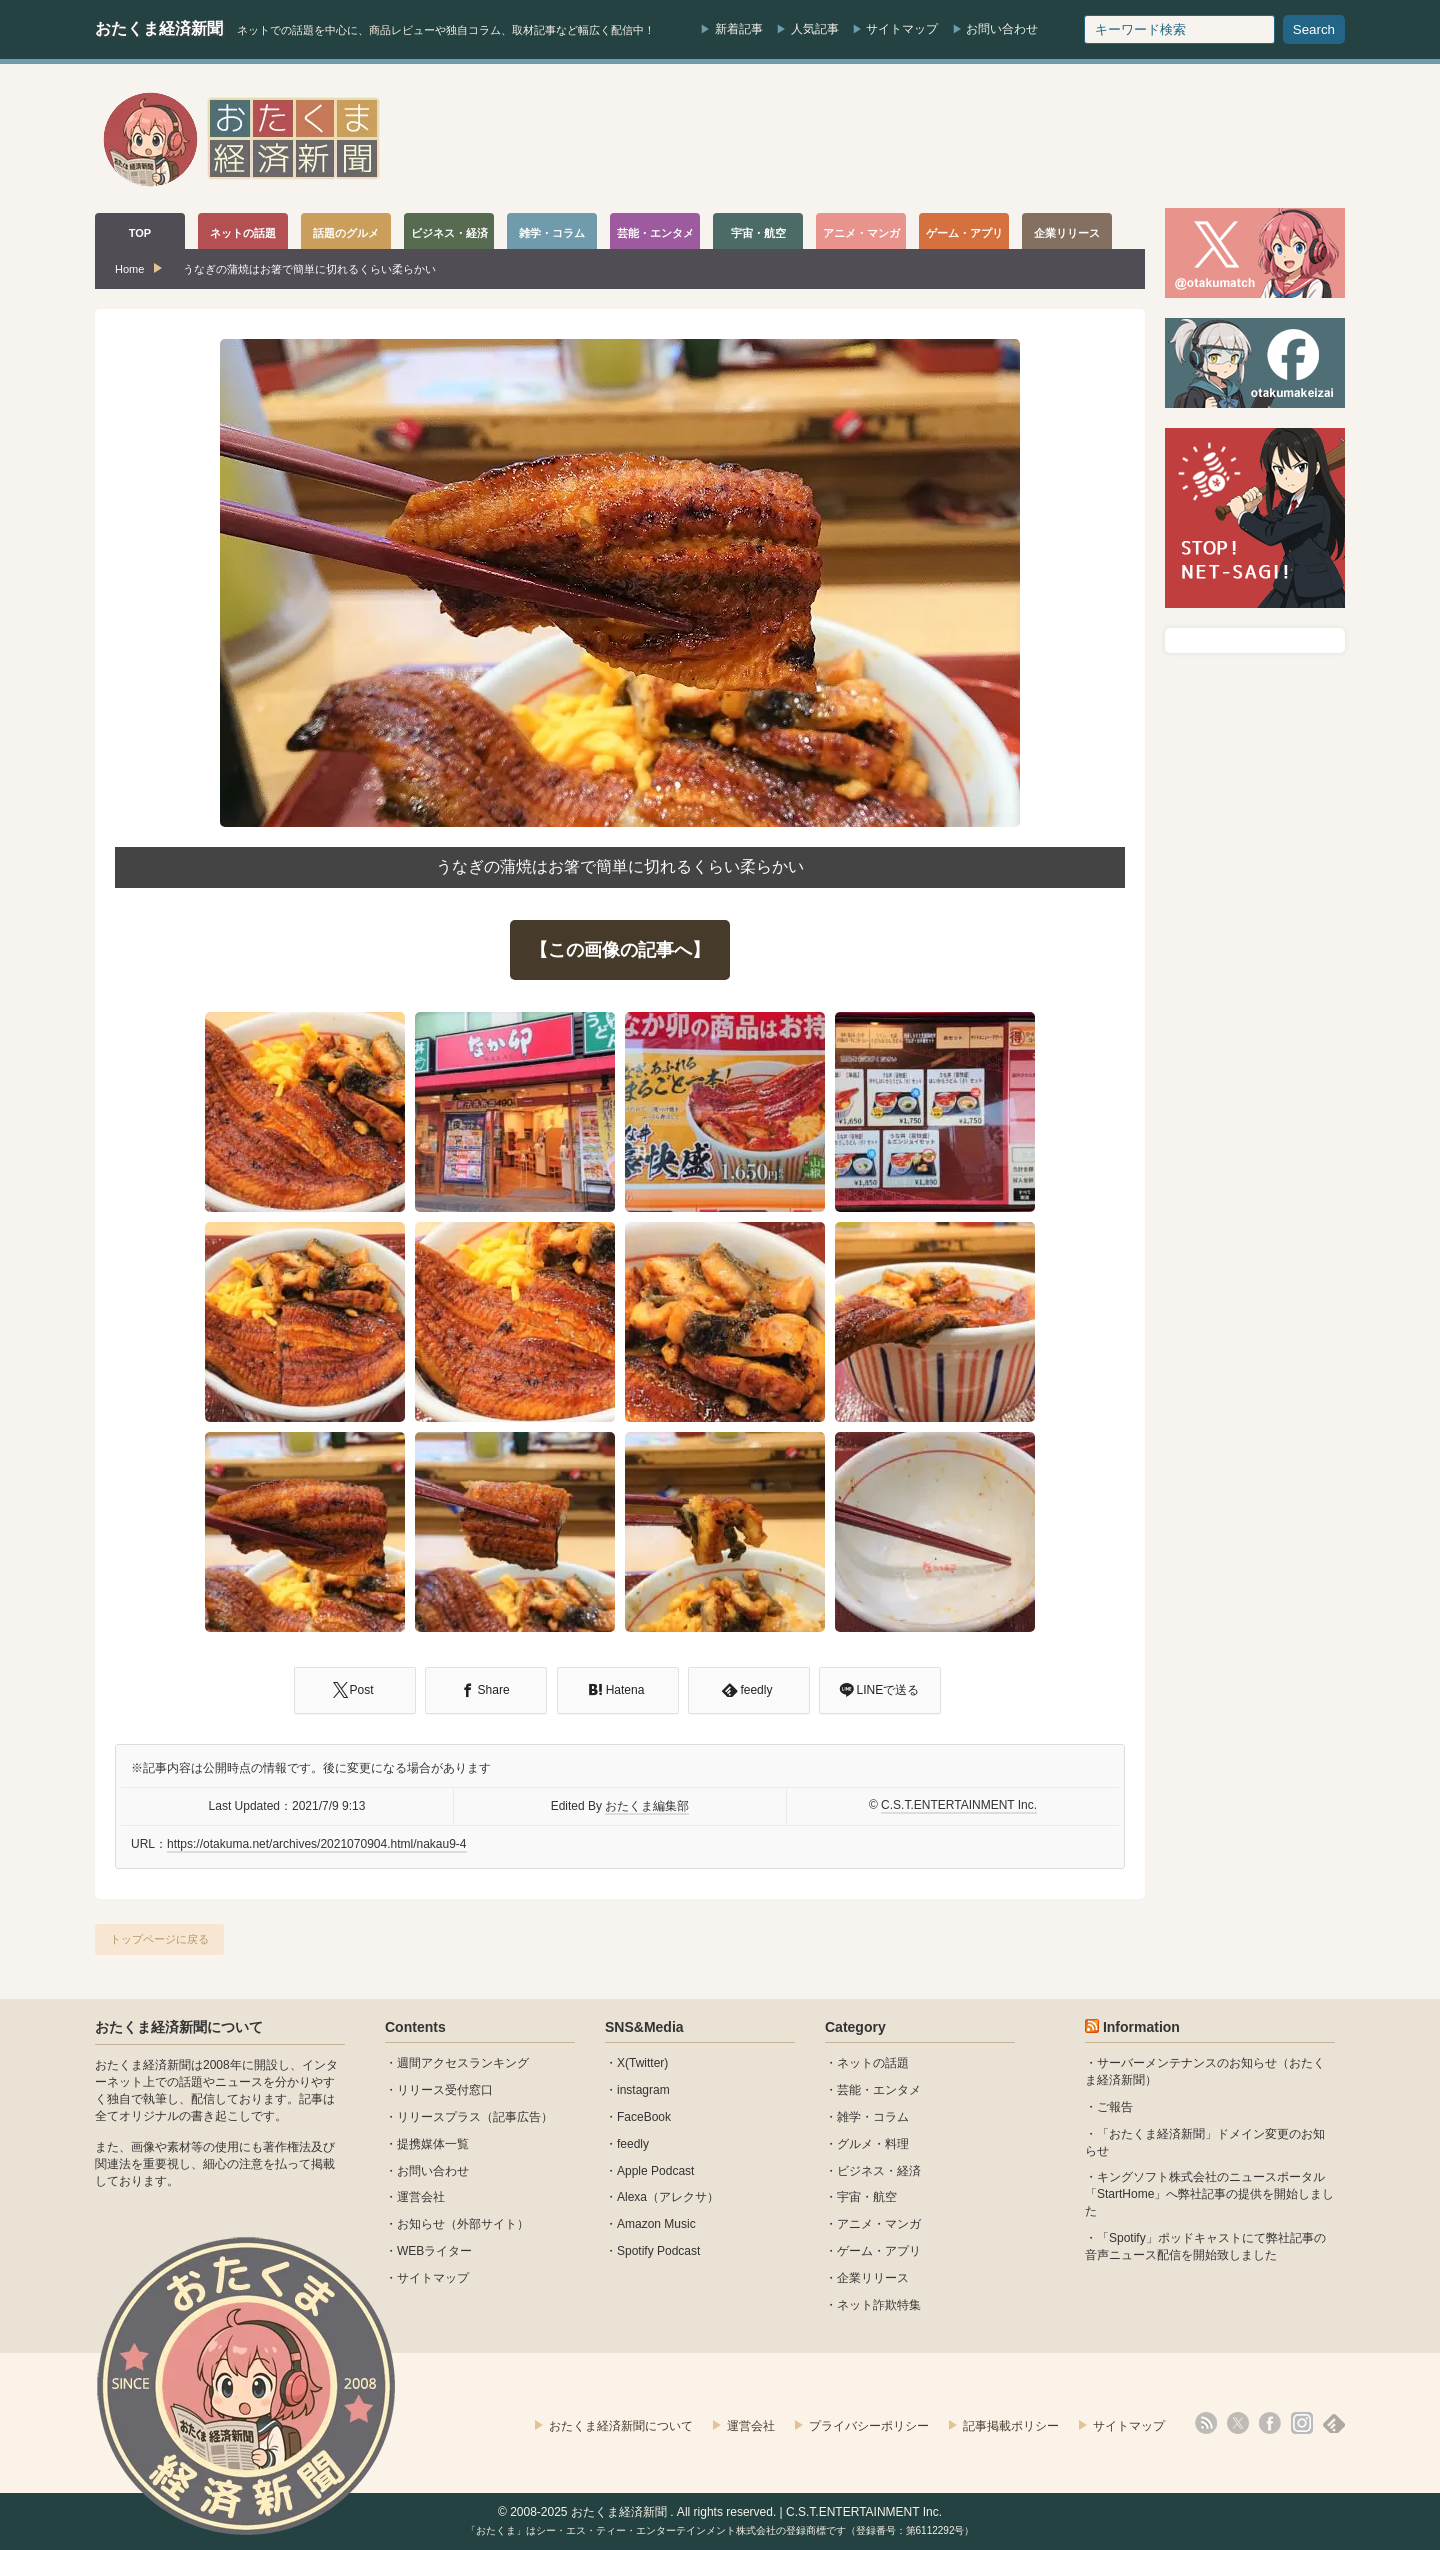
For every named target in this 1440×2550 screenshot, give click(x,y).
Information (1141, 2027)
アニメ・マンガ (879, 2224)
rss (1206, 2423)
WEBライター (434, 2251)
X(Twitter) (642, 2063)
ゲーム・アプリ (879, 2251)
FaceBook (644, 2117)
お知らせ (421, 2224)
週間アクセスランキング (463, 2063)
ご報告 (1115, 2107)
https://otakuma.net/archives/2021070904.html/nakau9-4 (317, 1844)
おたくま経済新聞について (179, 2027)
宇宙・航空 (867, 2197)
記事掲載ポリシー (1011, 2426)
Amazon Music (656, 2224)
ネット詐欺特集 (879, 2305)
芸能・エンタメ (879, 2090)
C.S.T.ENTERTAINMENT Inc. (959, 1805)
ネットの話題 (873, 2063)
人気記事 (815, 29)
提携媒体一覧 (433, 2144)
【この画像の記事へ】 (620, 950)
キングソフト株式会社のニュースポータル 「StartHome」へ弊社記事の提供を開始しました (1209, 2194)
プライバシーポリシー (869, 2426)
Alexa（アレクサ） (668, 2197)
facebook (1270, 2423)
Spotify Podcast (658, 2251)
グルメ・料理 (873, 2144)
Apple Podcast (655, 2171)
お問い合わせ (1002, 29)
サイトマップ (902, 29)
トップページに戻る (159, 1939)
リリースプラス (439, 2117)
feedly (633, 2144)
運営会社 (421, 2197)
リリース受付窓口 (445, 2090)
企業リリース (873, 2278)
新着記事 (739, 29)
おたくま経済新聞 (159, 28)
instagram (643, 2090)
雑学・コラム (873, 2117)
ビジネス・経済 (879, 2171)
